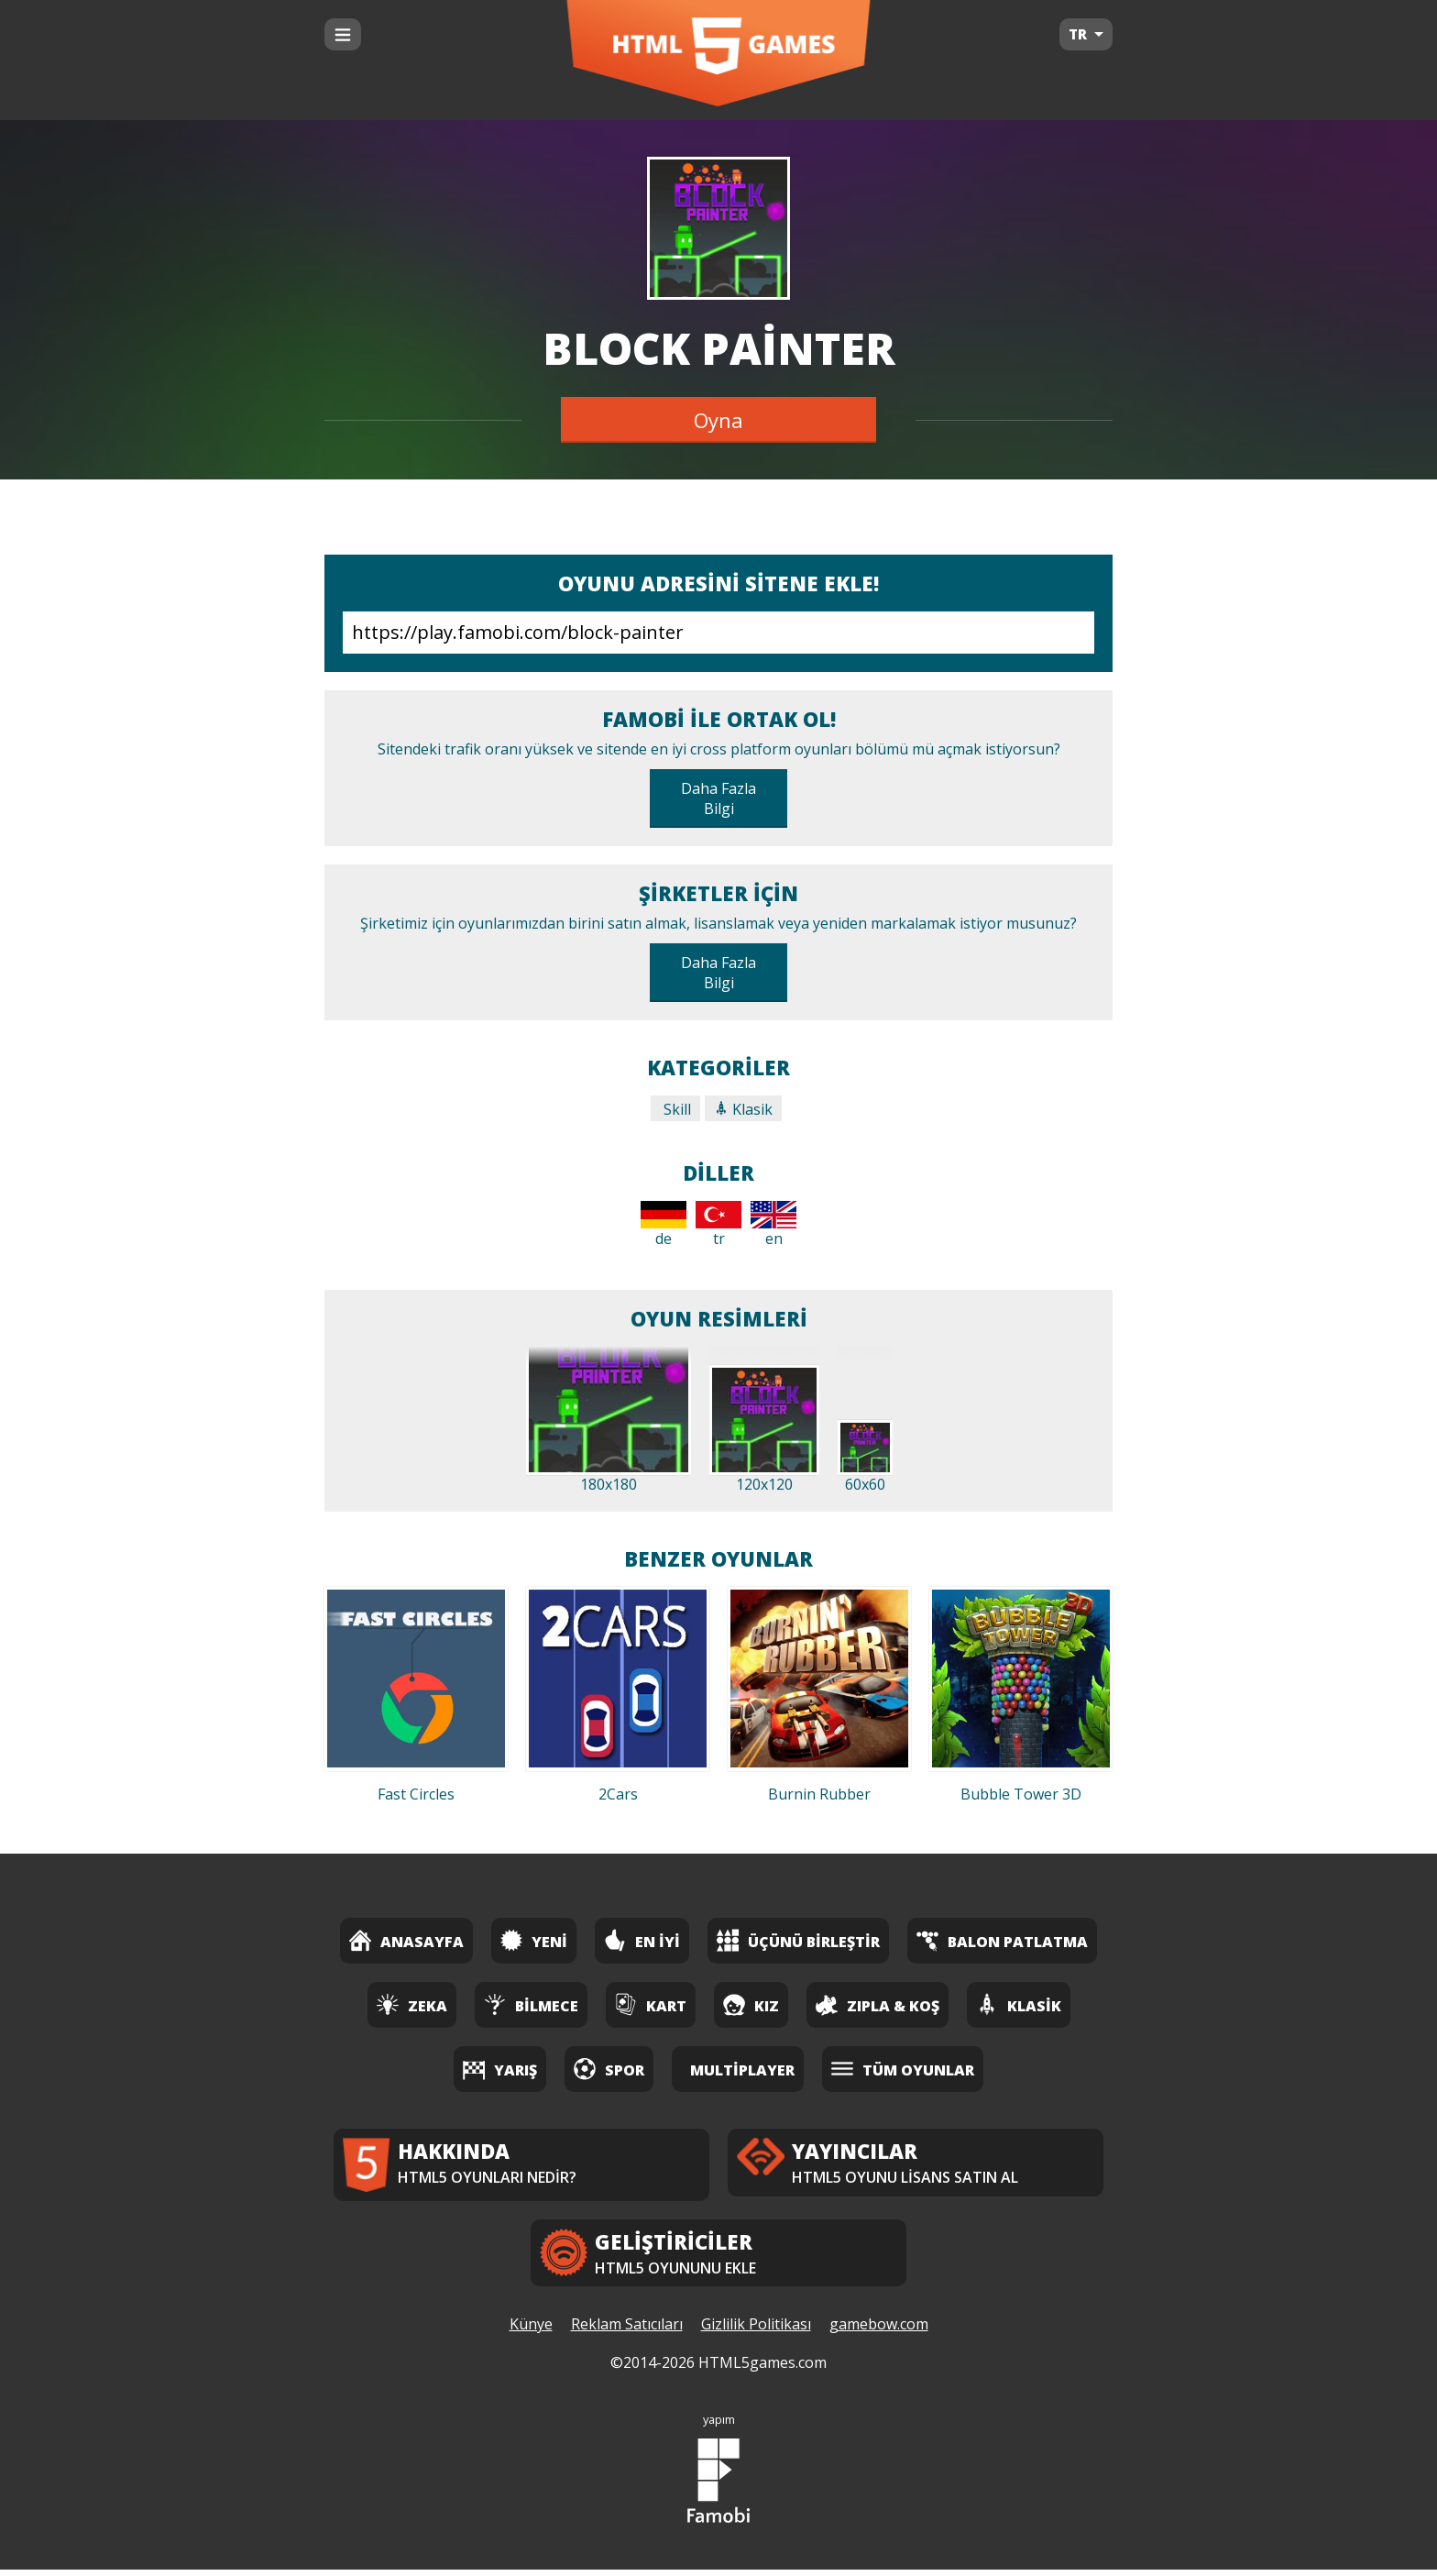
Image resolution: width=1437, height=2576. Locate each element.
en (773, 1225)
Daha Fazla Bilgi (718, 798)
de (663, 1225)
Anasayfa (406, 1940)
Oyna (718, 420)
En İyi (642, 1940)
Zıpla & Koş (877, 2004)
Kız (751, 2004)
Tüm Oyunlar (902, 2068)
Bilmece (531, 2004)
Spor (609, 2068)
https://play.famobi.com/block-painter (718, 632)
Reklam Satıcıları (627, 2331)
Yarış (500, 2068)
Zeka (412, 2004)
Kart (650, 2004)
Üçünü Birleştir (798, 1940)
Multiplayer (742, 2070)
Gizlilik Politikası (756, 2331)
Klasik (743, 1109)
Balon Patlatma (1002, 1940)
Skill (675, 1109)
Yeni (533, 1940)
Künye (531, 2331)
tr (718, 1225)
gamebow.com (878, 2331)
